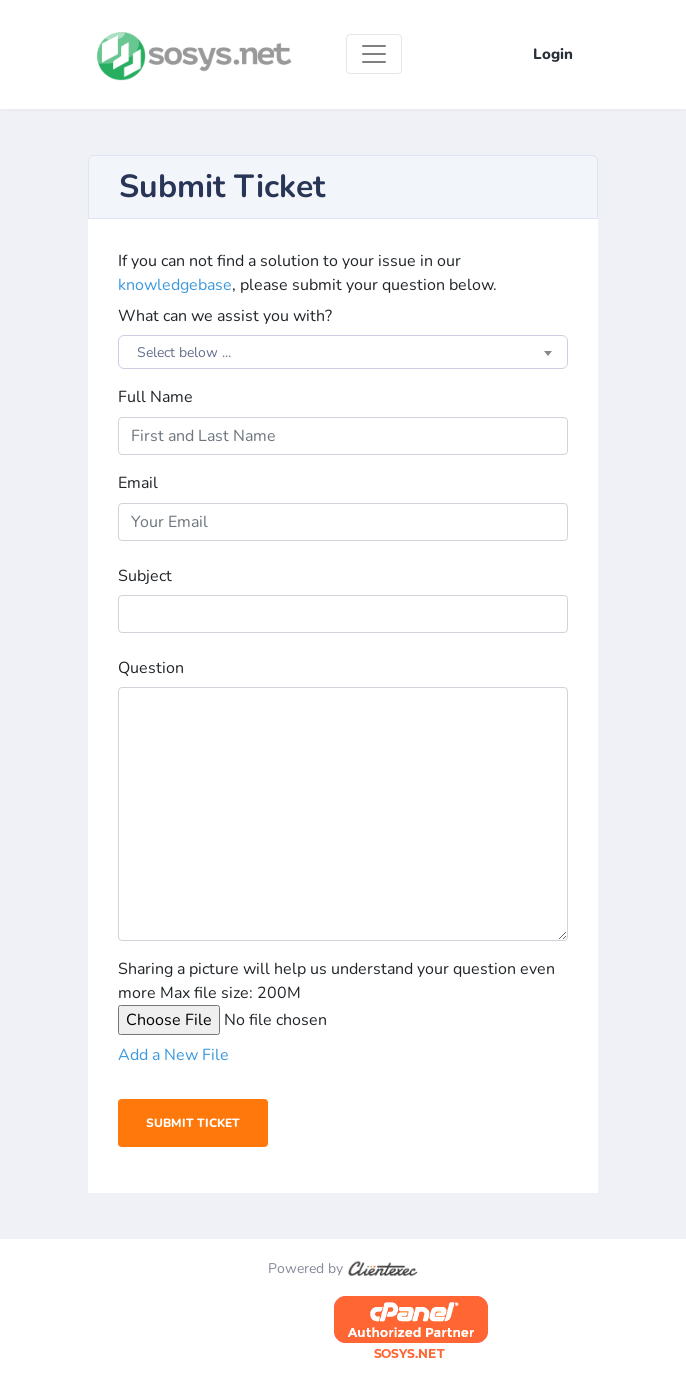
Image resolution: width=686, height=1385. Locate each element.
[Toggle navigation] (374, 54)
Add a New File (173, 1055)
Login (553, 54)
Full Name (155, 397)
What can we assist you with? (225, 316)
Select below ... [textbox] (184, 352)
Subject (145, 576)
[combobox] (343, 352)
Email (138, 483)
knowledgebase (175, 285)
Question (151, 668)
